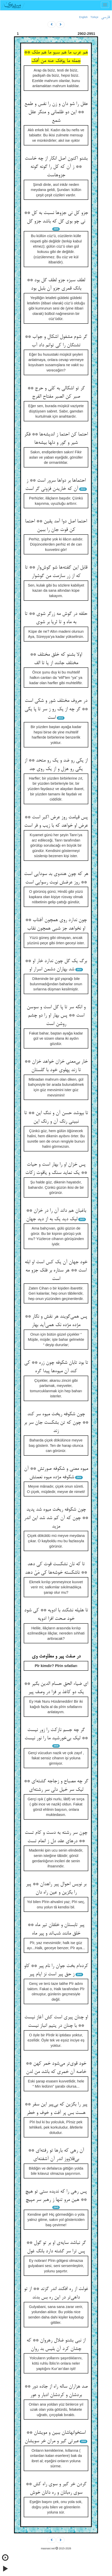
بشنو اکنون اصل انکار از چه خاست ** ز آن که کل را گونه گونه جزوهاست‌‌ (56, 167)
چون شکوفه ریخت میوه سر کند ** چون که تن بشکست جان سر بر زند (56, 1422)
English (83, 17)
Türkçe (94, 17)
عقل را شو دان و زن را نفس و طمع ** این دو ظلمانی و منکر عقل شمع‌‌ (56, 112)
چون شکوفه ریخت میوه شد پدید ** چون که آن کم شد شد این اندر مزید (56, 1518)
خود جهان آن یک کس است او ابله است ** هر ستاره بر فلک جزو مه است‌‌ (56, 1270)
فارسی (105, 17)
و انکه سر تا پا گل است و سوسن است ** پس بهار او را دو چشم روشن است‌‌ (56, 1015)
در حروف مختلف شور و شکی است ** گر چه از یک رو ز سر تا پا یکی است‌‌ (56, 709)
